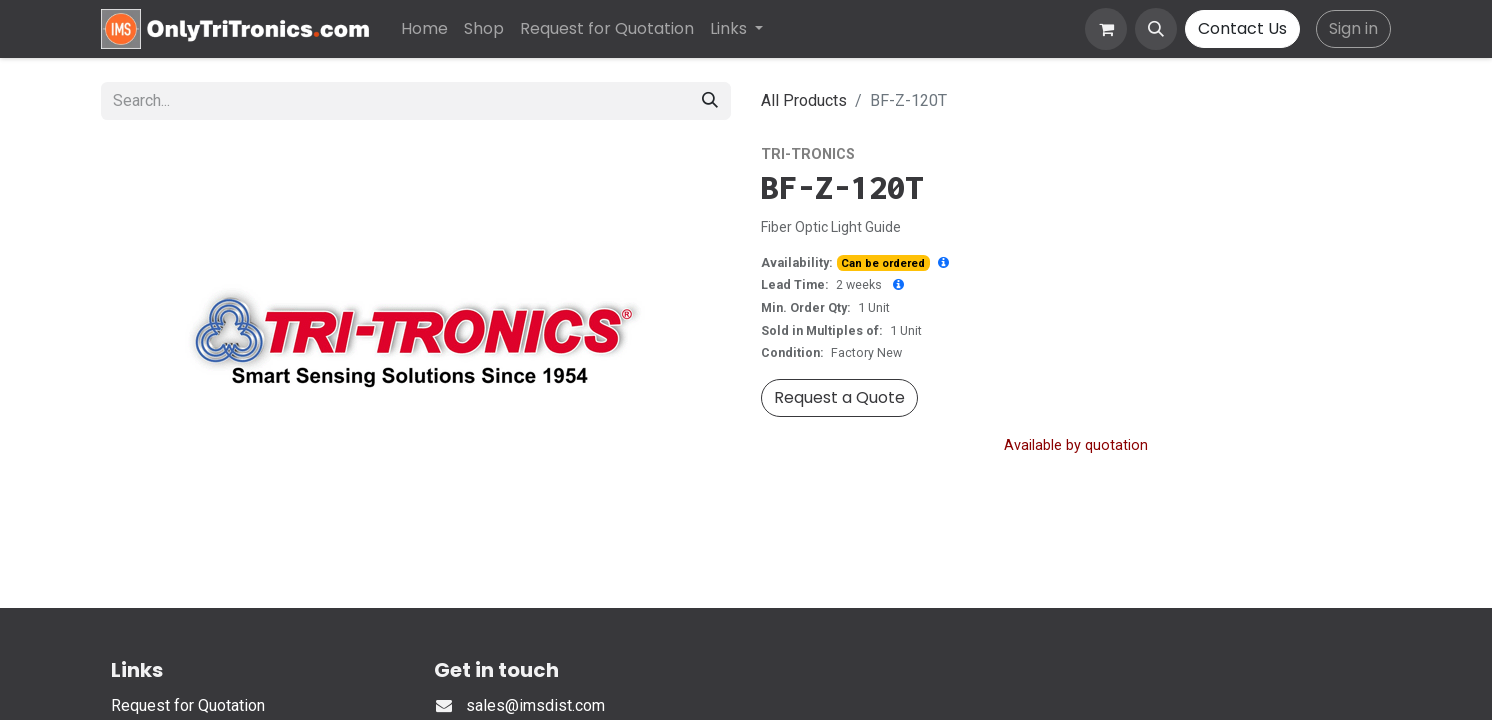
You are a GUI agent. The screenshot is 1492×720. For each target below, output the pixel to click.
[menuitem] (424, 29)
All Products (804, 100)
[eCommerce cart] (1106, 29)
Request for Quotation (188, 705)
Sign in (1353, 28)
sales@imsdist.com (535, 705)
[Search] (710, 101)
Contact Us (1242, 28)
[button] (1156, 29)
